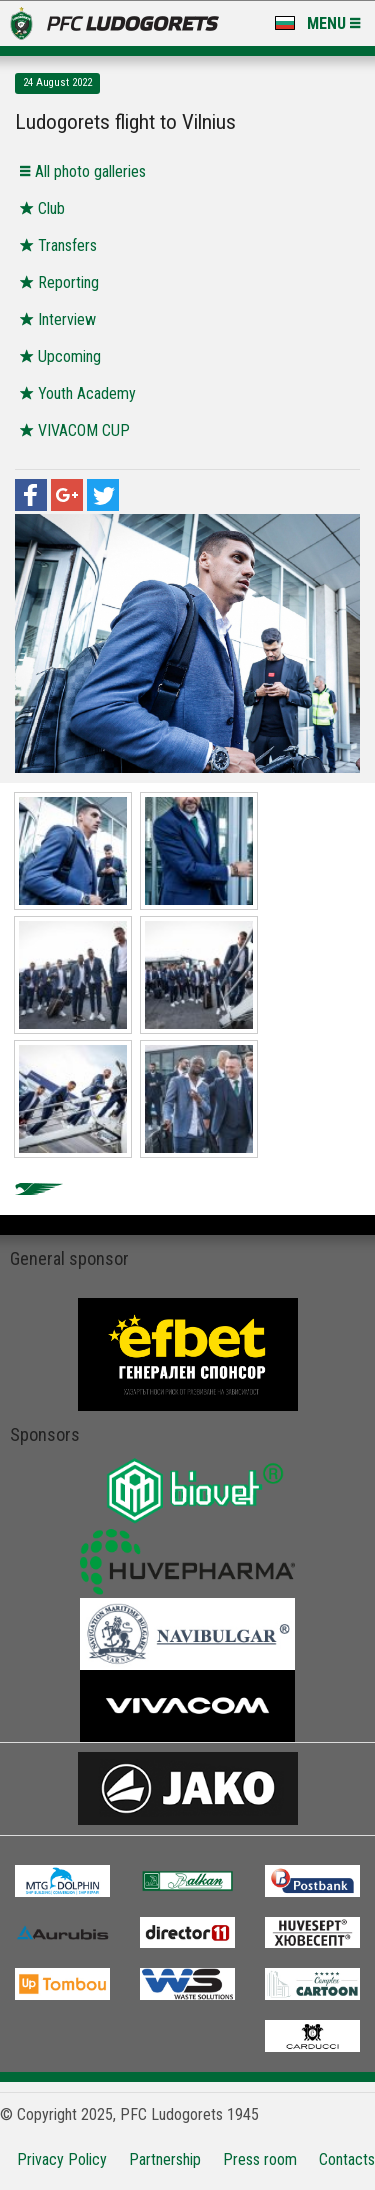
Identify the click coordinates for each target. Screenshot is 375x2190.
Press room (260, 2159)
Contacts (347, 2159)
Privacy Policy (62, 2159)
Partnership (165, 2159)
